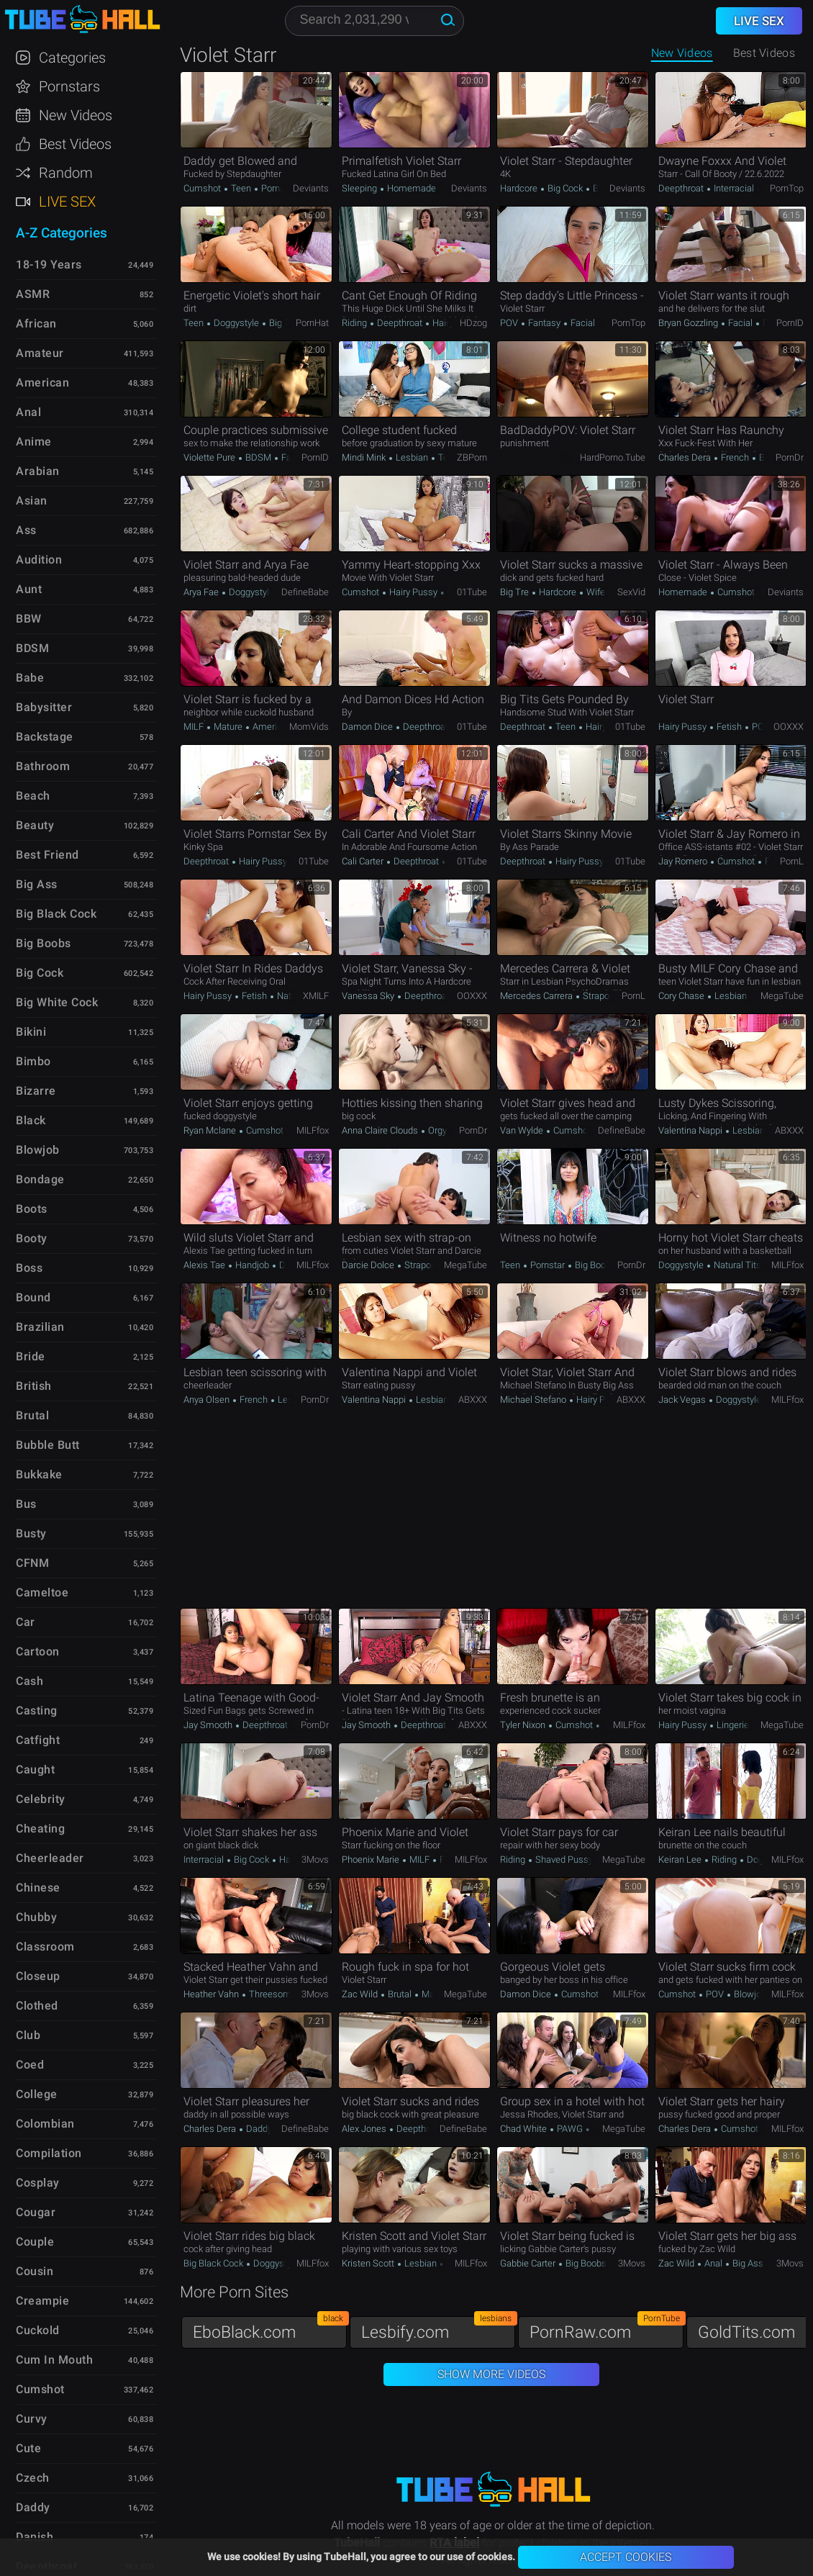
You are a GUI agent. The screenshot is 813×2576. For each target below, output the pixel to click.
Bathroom (43, 766)
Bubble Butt (48, 1445)
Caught (35, 1769)
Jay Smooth (209, 1724)
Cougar (35, 2212)
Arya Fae (202, 592)
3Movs (315, 1859)
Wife (594, 592)
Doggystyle (236, 322)
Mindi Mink (365, 457)
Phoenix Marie (371, 1859)
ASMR (33, 294)
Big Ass (748, 2263)
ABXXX (789, 1130)
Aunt (29, 589)
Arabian (38, 471)
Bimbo (33, 1061)
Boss (29, 1268)
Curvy (31, 2419)
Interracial (734, 188)
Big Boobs (594, 1265)
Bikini (31, 1032)
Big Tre (515, 592)
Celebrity (40, 1799)
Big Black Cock (214, 2263)
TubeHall (82, 20)
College (37, 2094)
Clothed (37, 2005)
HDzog (473, 322)
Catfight (38, 1740)
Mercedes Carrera (537, 995)
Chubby (36, 1917)
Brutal (770, 457)
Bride (30, 1356)
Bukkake (39, 1474)
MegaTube (782, 995)
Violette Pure (210, 457)
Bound (33, 1297)
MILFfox (312, 1130)
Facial (581, 322)
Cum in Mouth (54, 2360)
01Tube (472, 592)
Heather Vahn (212, 1994)
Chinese (38, 1887)
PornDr (790, 457)
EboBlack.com (270, 2328)
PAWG (570, 2128)
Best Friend (47, 855)
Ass (26, 530)
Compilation (49, 2153)
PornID (790, 322)
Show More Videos (491, 2374)
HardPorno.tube (612, 457)
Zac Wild (361, 1994)
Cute (28, 2448)
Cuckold (38, 2330)
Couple (35, 2242)
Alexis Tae (205, 1265)
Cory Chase (682, 995)
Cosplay (38, 2182)
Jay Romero (683, 861)
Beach (33, 796)
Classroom (45, 1946)
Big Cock (565, 188)
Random (66, 172)
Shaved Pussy (564, 1859)
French (735, 457)
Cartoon (38, 1651)
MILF (194, 726)
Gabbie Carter (529, 2263)
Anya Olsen (207, 1399)
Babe (30, 677)
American (271, 726)
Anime (34, 441)
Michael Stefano (534, 1399)
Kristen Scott (369, 2263)
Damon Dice (368, 726)
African (36, 323)
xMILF (316, 995)
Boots (31, 1209)
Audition (39, 559)
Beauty (35, 825)
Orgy (437, 1130)
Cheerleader (50, 1858)
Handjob (252, 1265)
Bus (26, 1504)
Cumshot (203, 188)
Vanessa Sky (369, 995)
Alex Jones (365, 2128)
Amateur (40, 353)
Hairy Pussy (413, 592)
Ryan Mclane (210, 1130)
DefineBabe (305, 592)
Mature (228, 726)
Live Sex (67, 201)
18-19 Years (49, 264)
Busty (31, 1533)
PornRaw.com (606, 2328)
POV (510, 322)
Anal (713, 2263)
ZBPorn (472, 457)
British (34, 1386)
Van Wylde (522, 1130)
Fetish (729, 726)
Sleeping (360, 188)
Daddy (259, 2128)
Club (28, 2035)
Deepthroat (682, 188)
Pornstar (277, 188)
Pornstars (69, 86)
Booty (31, 1238)
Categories (72, 57)
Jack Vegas (683, 1399)
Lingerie (731, 1724)
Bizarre (36, 1091)
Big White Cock (57, 1002)
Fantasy (544, 322)
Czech (33, 2478)
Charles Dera (685, 457)
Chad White (524, 2128)
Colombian (45, 2123)
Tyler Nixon (524, 1724)
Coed (30, 2064)
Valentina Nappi (691, 1130)
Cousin (34, 2271)
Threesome (271, 1994)
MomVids (309, 726)
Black (31, 1120)
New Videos (682, 53)
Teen (241, 188)
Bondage (40, 1179)
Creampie (42, 2301)
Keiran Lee (681, 1859)
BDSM (258, 457)
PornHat (312, 322)
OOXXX (788, 726)
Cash (29, 1681)
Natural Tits (737, 1265)
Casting (37, 1710)
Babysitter (44, 707)
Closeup (38, 1976)
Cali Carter (364, 861)
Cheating (40, 1828)
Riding (355, 322)
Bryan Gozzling (689, 322)
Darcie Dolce (369, 1265)
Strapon (597, 995)
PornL (792, 861)
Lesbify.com (438, 2328)
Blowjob (749, 1994)
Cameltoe (42, 1592)
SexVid (631, 592)
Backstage (44, 737)
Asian (31, 500)
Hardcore (520, 188)
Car (25, 1622)
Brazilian (40, 1327)
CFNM (32, 1563)
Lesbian (412, 457)
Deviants (311, 188)
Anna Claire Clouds (381, 1130)
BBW (29, 618)
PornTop (787, 188)
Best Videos (75, 144)
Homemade (411, 188)
